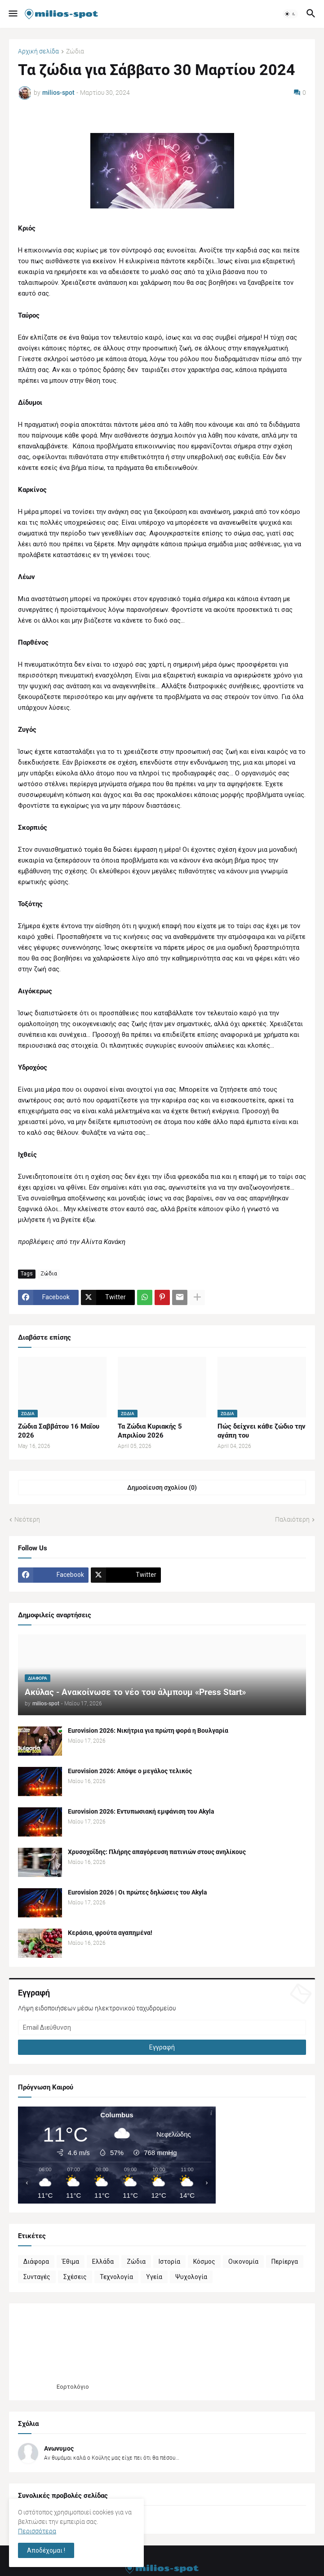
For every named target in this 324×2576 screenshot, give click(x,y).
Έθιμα (70, 2261)
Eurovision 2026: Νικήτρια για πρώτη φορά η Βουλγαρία (148, 1730)
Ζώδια (75, 51)
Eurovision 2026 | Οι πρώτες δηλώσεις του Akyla (137, 1892)
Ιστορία (169, 2261)
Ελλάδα (103, 2261)
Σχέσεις (75, 2276)
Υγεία (154, 2276)
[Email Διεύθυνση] (162, 2027)
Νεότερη (27, 1519)
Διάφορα (36, 2261)
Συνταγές (36, 2276)
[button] (12, 14)
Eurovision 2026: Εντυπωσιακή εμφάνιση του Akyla (141, 1811)
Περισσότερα (37, 2531)
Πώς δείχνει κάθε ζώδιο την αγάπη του (261, 1430)
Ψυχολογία (191, 2276)
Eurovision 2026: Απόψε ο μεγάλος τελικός (130, 1771)
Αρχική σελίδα (38, 51)
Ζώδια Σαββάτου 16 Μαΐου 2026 (58, 1430)
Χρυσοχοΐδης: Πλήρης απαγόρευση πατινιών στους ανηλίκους (157, 1851)
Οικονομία (243, 2261)
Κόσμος (204, 2261)
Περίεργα (284, 2261)
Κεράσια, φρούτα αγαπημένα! (110, 1932)
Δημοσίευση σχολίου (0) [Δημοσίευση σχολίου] (162, 1487)
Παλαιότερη (292, 1519)
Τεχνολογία (116, 2276)
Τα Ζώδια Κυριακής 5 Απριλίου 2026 (150, 1430)
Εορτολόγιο (73, 2386)
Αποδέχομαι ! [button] (46, 2550)
